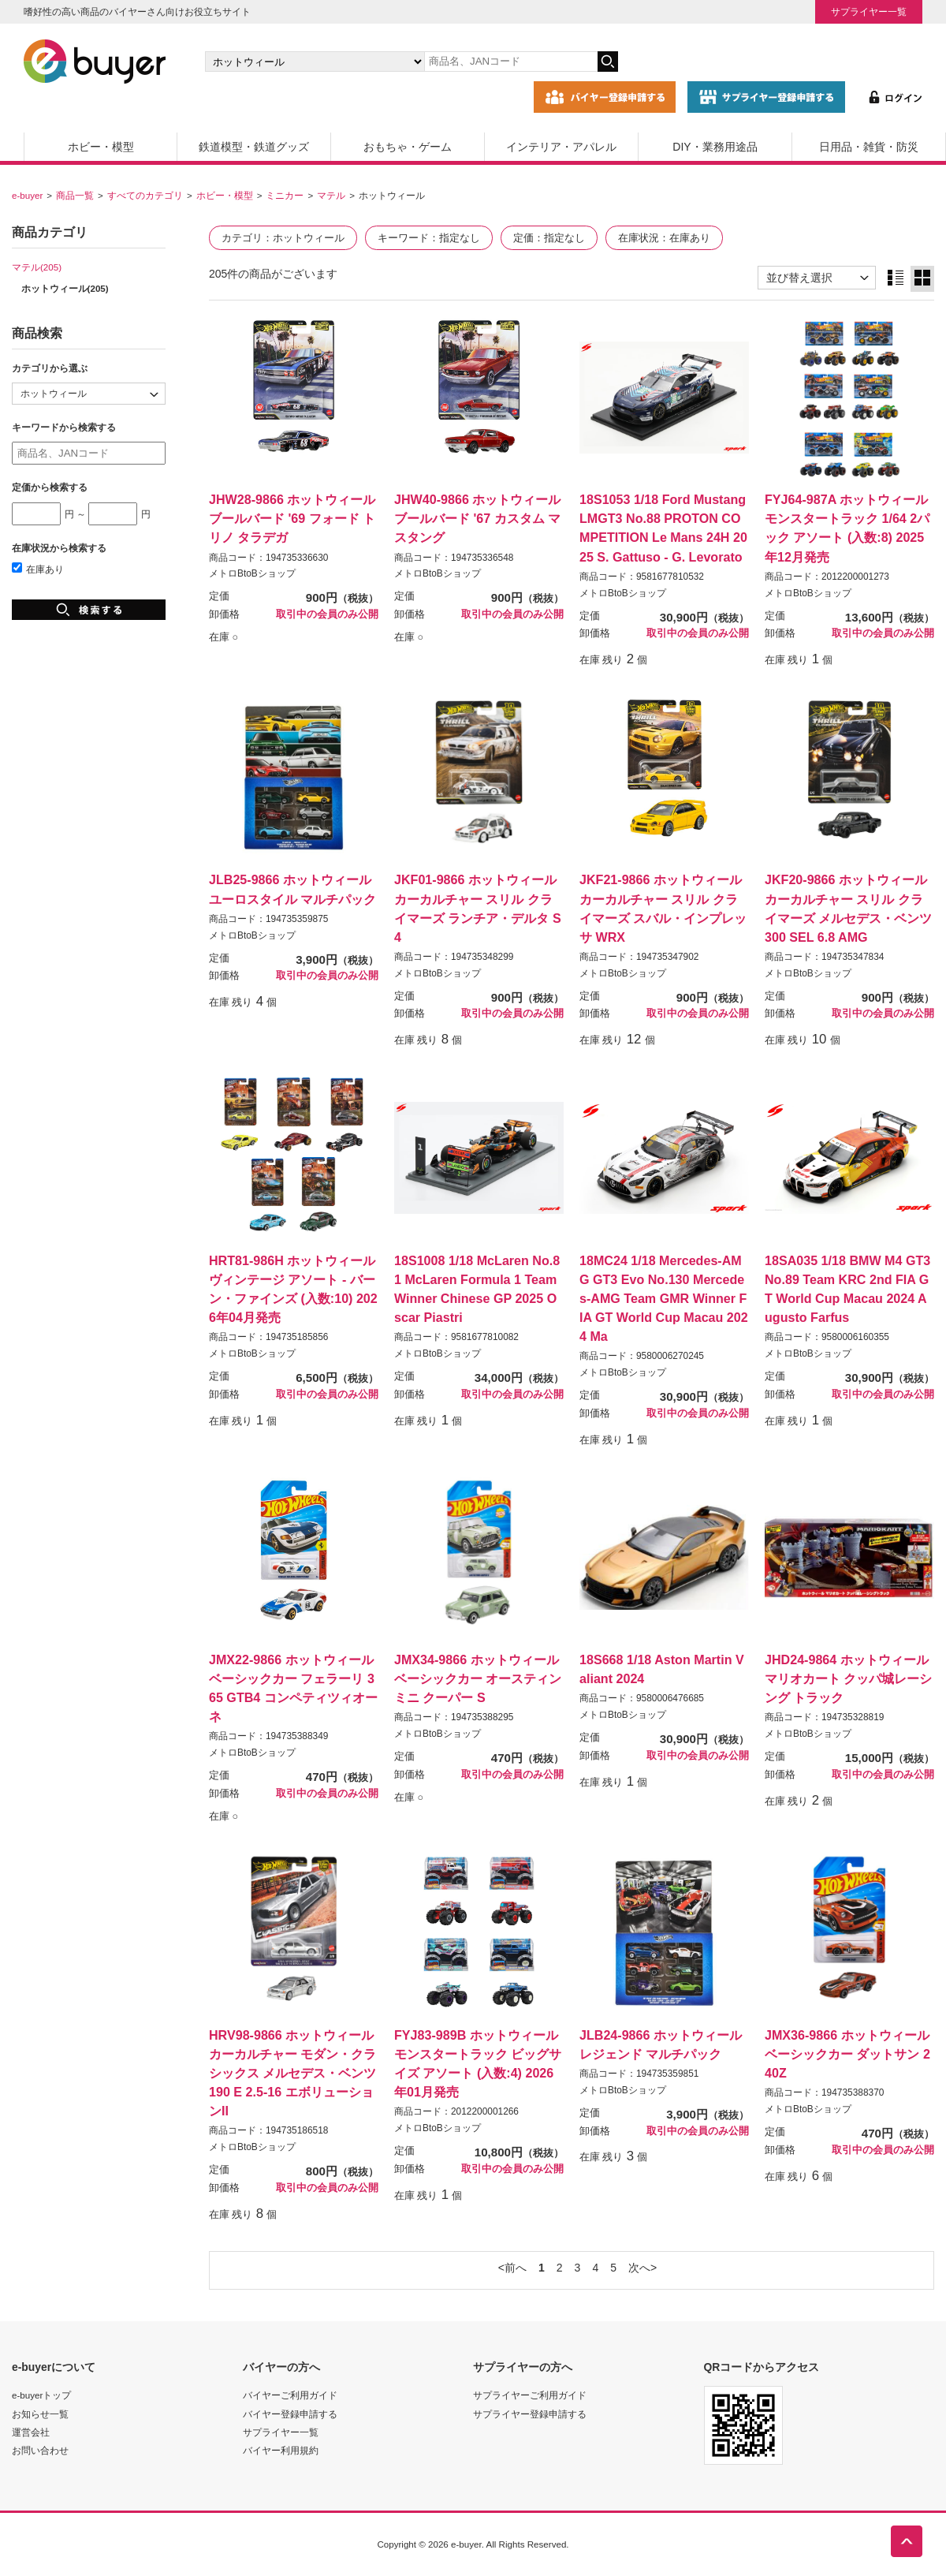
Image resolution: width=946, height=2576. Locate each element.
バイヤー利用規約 (280, 2450)
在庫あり (38, 569)
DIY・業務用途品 (714, 146)
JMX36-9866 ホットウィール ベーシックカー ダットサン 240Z (847, 2054)
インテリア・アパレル (561, 146)
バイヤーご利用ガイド (290, 2395)
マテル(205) (36, 267)
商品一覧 (75, 195)
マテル (331, 195)
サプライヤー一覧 (869, 11)
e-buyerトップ (41, 2395)
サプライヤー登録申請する (530, 2414)
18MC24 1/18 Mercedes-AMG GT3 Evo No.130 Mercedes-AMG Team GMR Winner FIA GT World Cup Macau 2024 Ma (663, 1298)
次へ (639, 2267)
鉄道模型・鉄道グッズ (254, 146)
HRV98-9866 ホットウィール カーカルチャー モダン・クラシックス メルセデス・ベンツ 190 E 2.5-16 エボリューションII (292, 2073)
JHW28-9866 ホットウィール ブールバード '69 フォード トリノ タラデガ (292, 518)
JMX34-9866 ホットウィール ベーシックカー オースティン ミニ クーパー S (477, 1678)
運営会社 (31, 2432)
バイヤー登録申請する (290, 2414)
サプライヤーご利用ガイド (530, 2395)
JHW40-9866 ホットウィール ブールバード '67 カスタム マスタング (477, 518)
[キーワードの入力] (511, 61)
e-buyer (27, 195)
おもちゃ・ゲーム (407, 146)
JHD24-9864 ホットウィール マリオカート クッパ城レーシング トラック (848, 1678)
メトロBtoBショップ (252, 573)
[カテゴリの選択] (314, 61)
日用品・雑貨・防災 (868, 146)
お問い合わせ (40, 2450)
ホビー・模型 (101, 146)
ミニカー (285, 195)
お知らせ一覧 (40, 2414)
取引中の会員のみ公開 (327, 614)
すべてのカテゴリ (145, 195)
